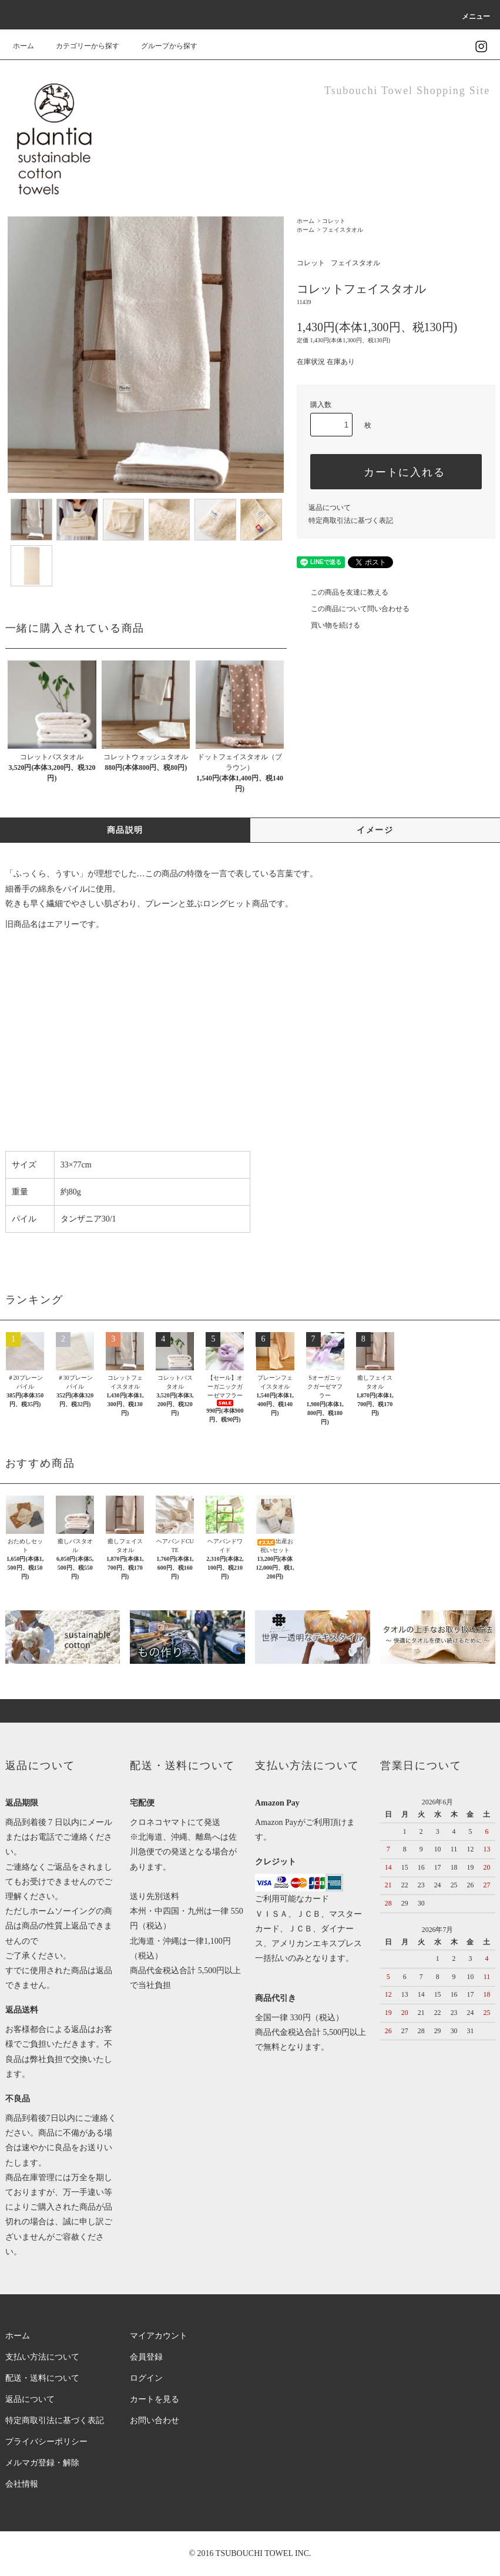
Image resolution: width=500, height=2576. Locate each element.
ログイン (146, 2378)
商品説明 (125, 830)
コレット (333, 221)
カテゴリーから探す (80, 46)
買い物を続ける (328, 625)
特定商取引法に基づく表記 (350, 520)
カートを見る (154, 2399)
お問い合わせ (154, 2420)
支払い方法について (42, 2357)
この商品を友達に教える (342, 592)
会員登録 (146, 2357)
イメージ (375, 830)
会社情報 (21, 2484)
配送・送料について (42, 2378)
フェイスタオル (342, 229)
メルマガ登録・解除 (42, 2462)
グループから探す (162, 46)
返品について (329, 507)
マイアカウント (158, 2335)
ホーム (23, 46)
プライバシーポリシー (46, 2441)
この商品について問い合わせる (353, 609)
